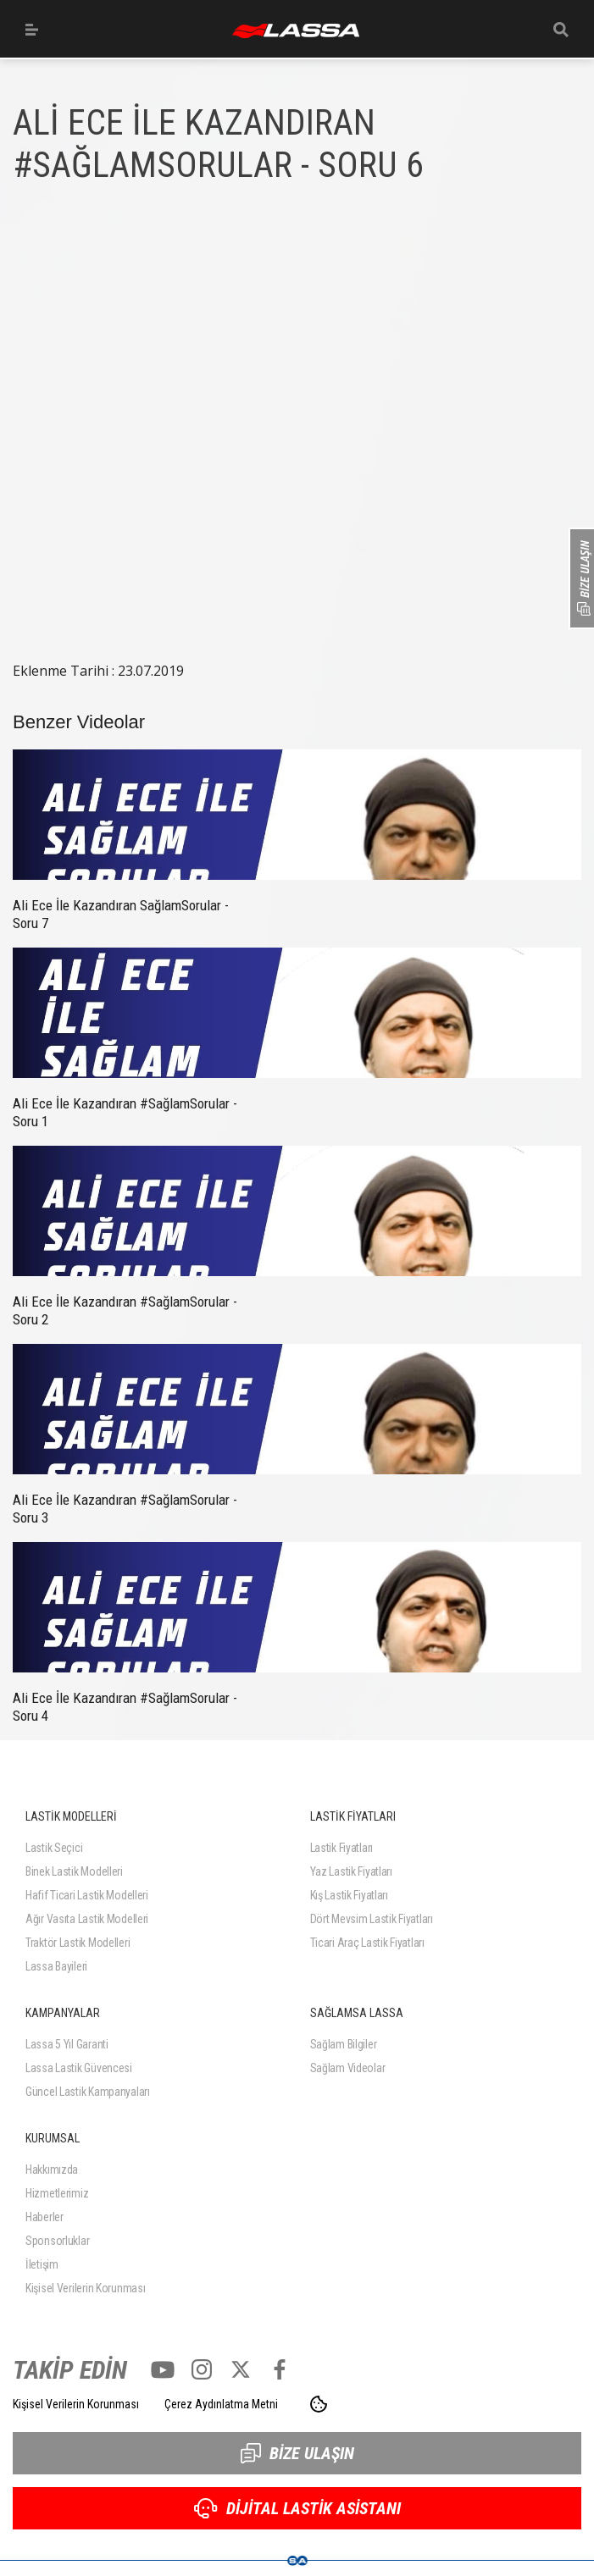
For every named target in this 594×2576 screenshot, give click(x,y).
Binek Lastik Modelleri (74, 1871)
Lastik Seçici (53, 1848)
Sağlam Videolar (348, 2068)
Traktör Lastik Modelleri (77, 1942)
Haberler (44, 2217)
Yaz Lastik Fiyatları (351, 1871)
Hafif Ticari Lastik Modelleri (86, 1895)
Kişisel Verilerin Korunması (85, 2288)
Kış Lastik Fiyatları (349, 1895)
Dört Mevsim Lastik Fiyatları (371, 1919)
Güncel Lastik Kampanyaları (87, 2091)
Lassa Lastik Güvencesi (78, 2068)
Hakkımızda (51, 2169)
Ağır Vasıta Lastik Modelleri (86, 1919)
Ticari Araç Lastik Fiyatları (367, 1942)
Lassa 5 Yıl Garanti (66, 2044)
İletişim (41, 2264)
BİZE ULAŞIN (297, 2453)
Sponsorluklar (57, 2240)
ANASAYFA (295, 31)
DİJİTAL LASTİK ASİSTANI (297, 2508)
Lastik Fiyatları (342, 1848)
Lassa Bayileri (56, 1966)
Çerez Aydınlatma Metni (221, 2404)
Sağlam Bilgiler (343, 2044)
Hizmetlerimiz (56, 2193)
